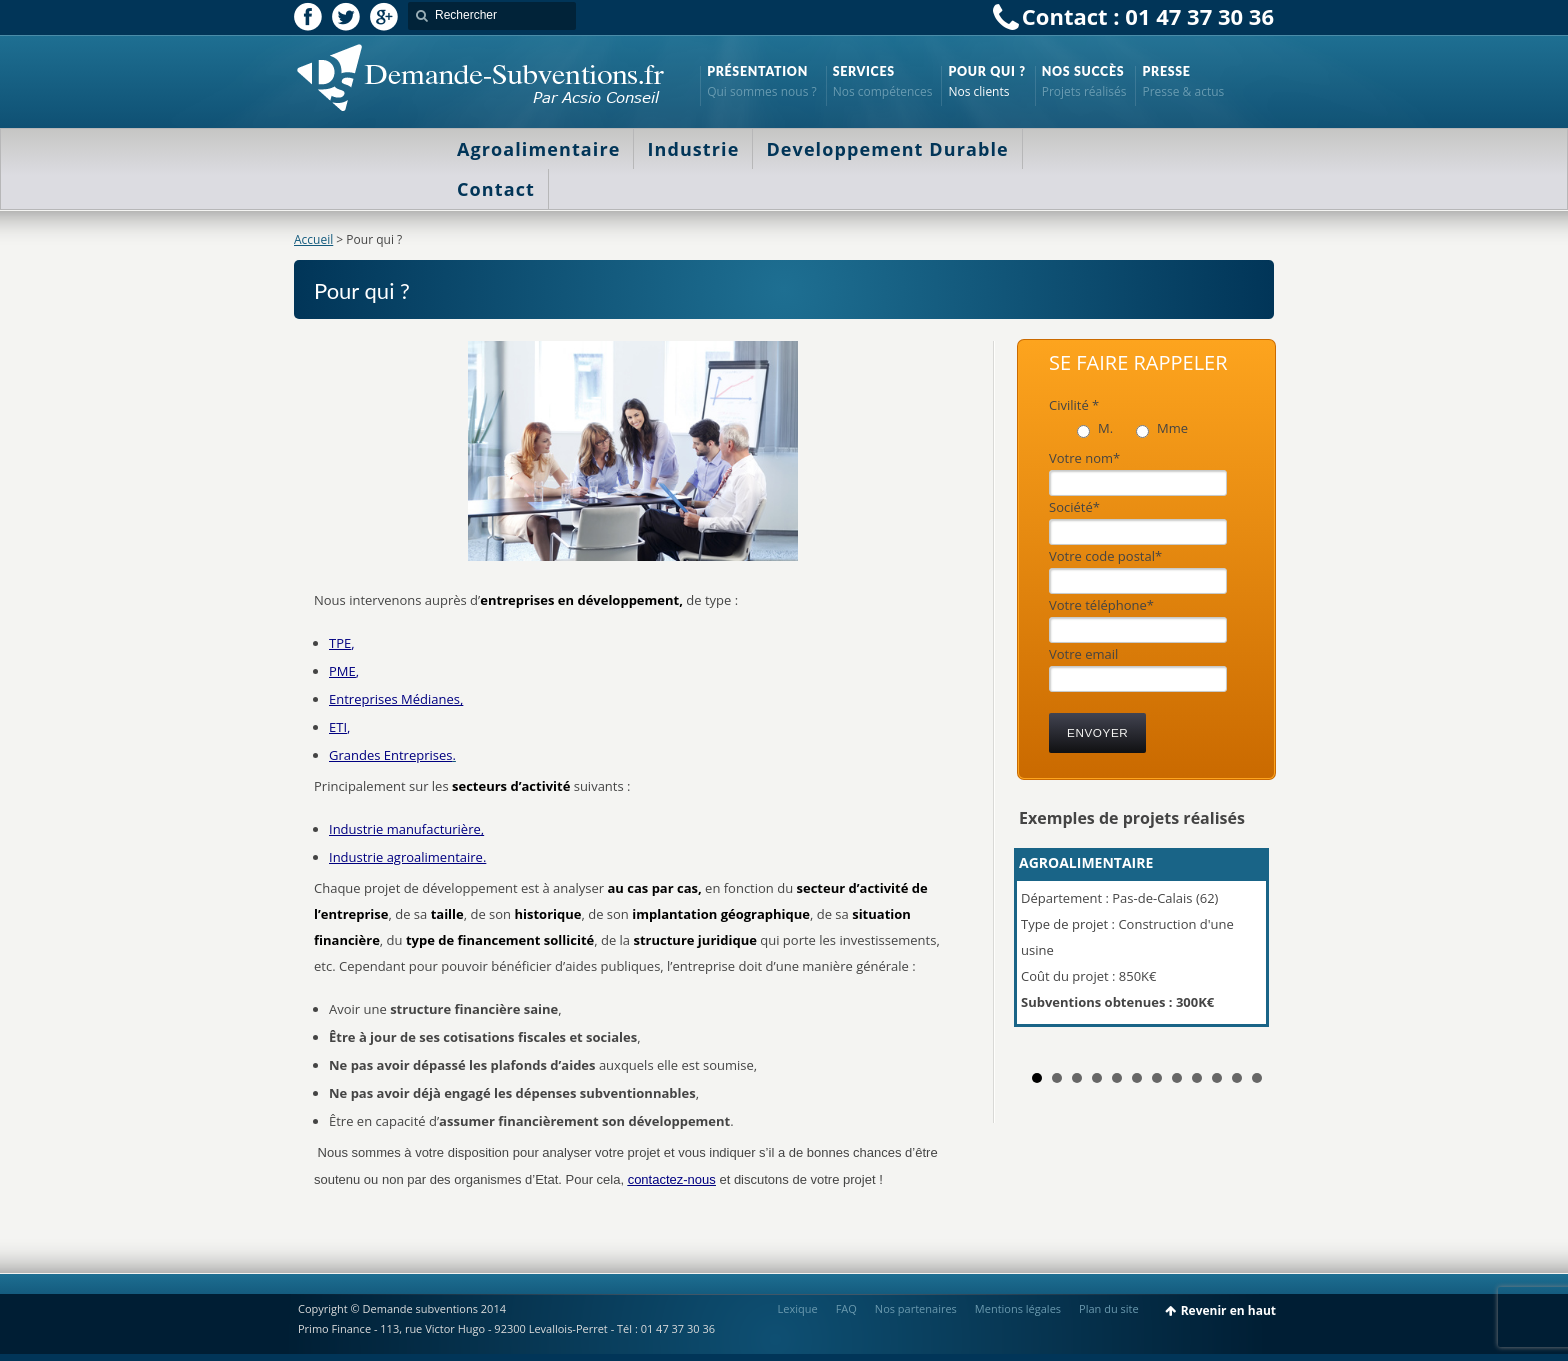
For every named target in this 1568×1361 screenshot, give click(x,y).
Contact (496, 189)
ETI (338, 727)
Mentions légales (1018, 1308)
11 (1237, 1078)
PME (342, 671)
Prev (1045, 946)
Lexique (798, 1308)
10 (1217, 1078)
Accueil (313, 239)
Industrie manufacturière (405, 829)
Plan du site (1109, 1308)
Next (1248, 946)
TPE (340, 643)
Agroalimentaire (538, 149)
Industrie (693, 149)
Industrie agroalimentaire (406, 857)
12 (1257, 1078)
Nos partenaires (916, 1308)
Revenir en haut (1228, 1310)
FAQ (846, 1308)
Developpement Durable (887, 149)
